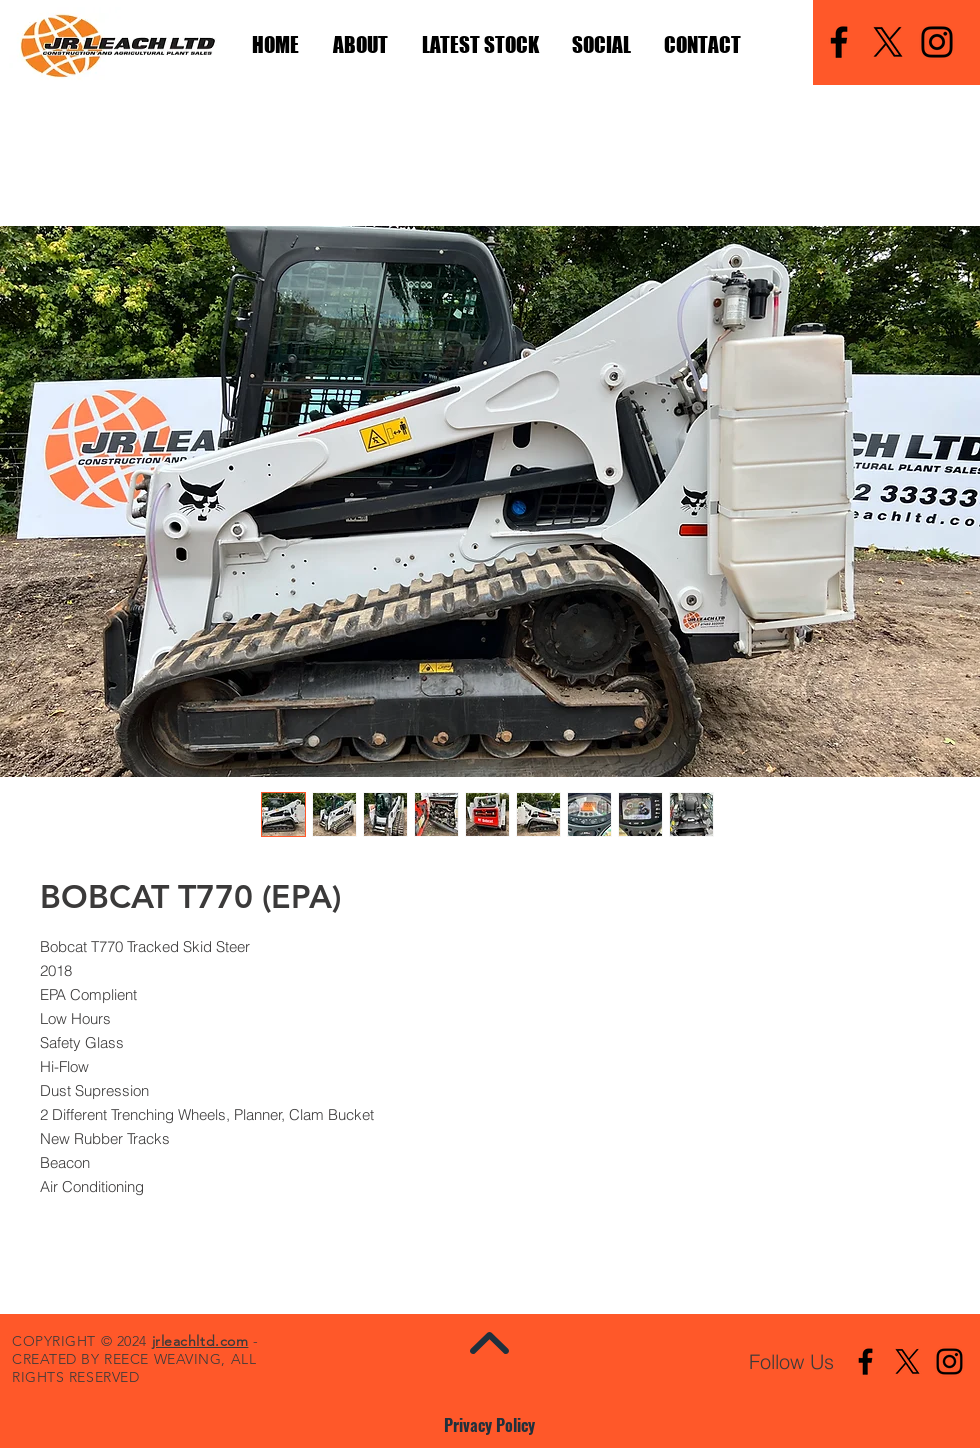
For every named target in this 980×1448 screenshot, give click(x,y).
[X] (888, 42)
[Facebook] (839, 42)
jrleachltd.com (200, 1341)
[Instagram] (937, 42)
